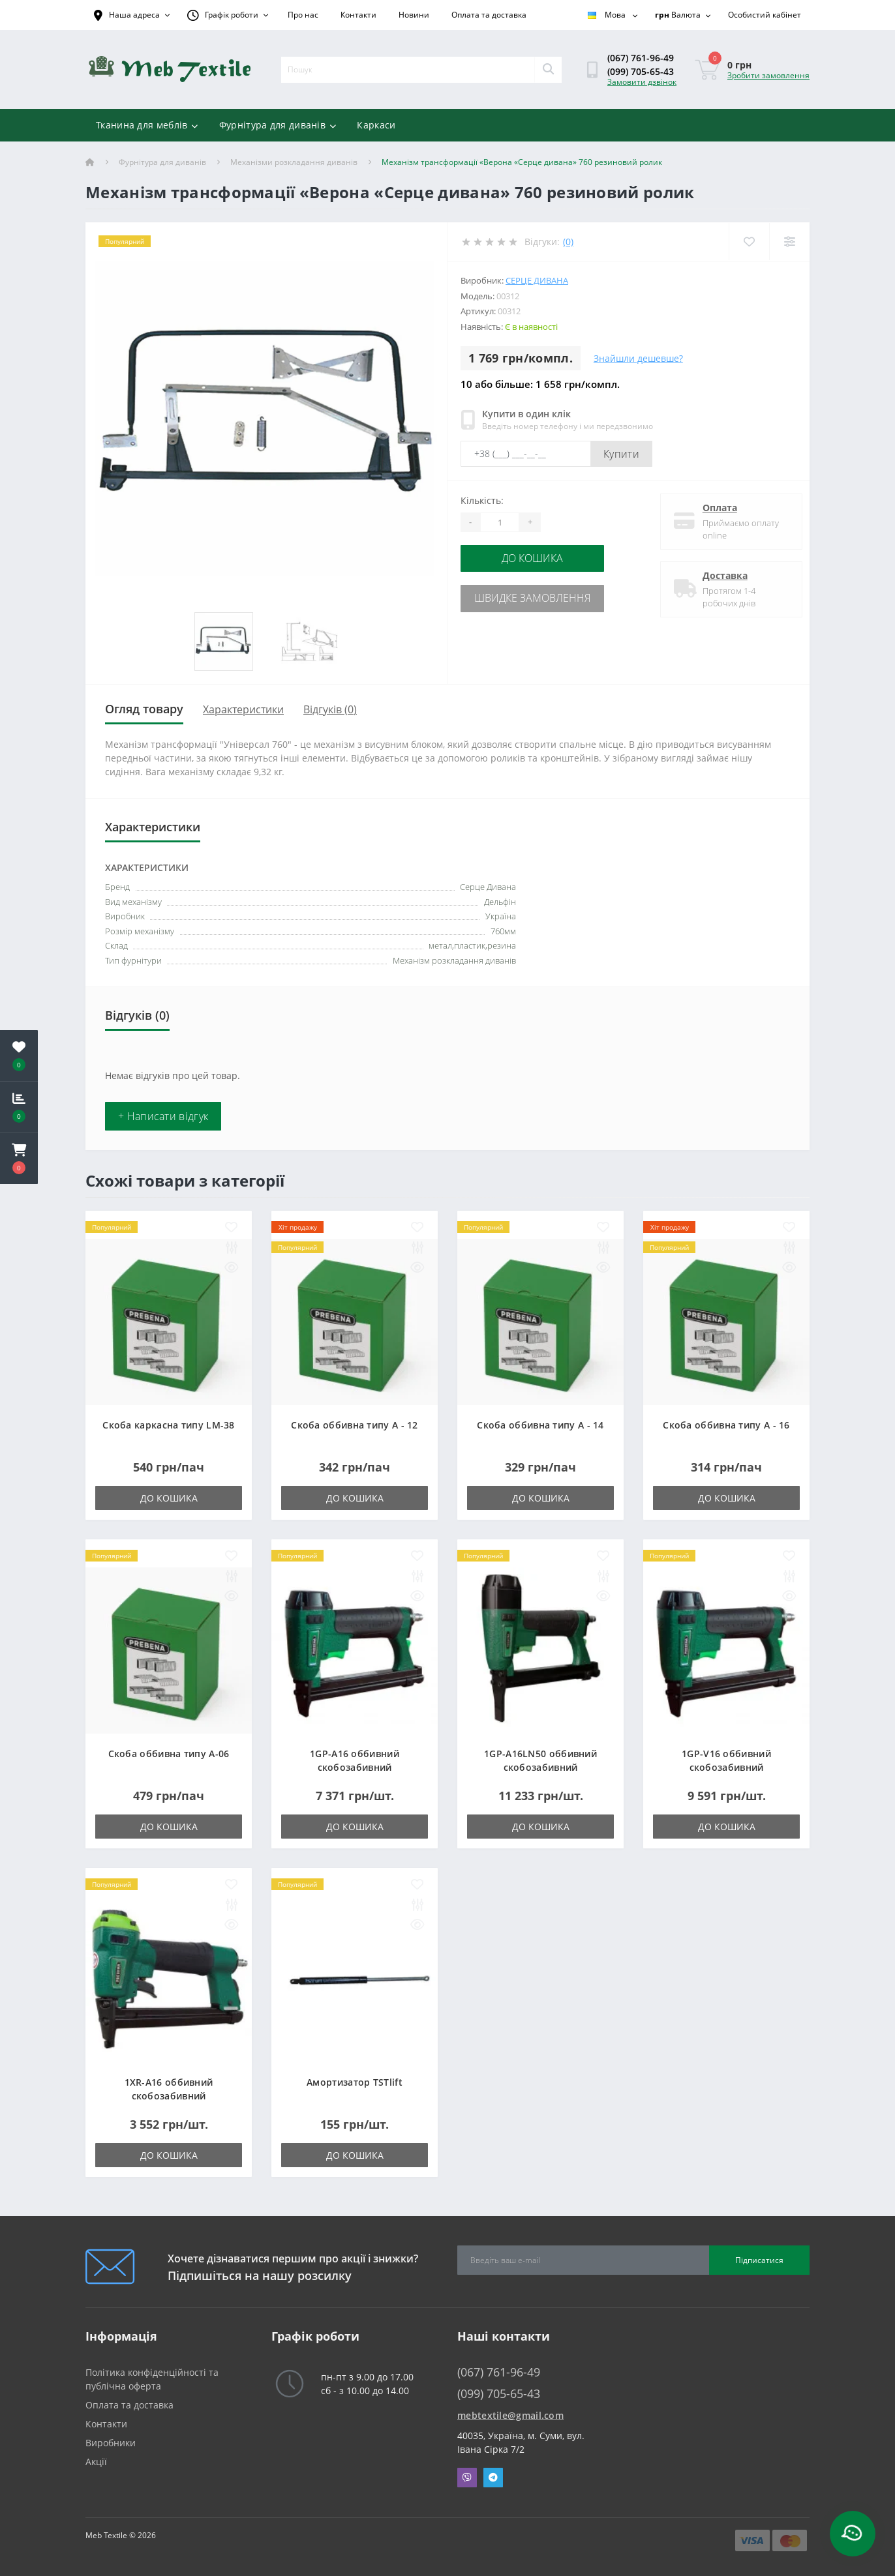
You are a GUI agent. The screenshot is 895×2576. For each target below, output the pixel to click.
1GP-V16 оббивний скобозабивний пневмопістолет (726, 1767)
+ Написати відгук (163, 1116)
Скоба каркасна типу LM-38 (168, 1425)
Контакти (358, 14)
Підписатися (759, 2260)
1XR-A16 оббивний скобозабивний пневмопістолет (169, 2096)
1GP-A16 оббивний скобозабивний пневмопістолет (354, 1767)
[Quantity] (499, 522)
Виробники (110, 2442)
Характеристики (243, 709)
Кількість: (482, 500)
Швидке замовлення (540, 596)
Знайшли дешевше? (638, 358)
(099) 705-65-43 (640, 71)
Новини (414, 14)
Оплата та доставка (488, 14)
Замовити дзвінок (641, 81)
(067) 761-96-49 (640, 58)
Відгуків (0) (330, 709)
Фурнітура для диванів (278, 125)
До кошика (540, 558)
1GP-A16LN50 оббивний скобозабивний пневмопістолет (540, 1767)
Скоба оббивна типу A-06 (169, 1753)
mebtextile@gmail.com (510, 2415)
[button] (19, 1158)
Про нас (303, 14)
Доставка (719, 575)
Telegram (493, 2477)
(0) (568, 241)
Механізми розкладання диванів (293, 162)
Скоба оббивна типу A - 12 (354, 1425)
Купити (621, 454)
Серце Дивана (537, 280)
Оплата (714, 507)
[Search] (548, 70)
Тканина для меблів (147, 125)
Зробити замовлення (768, 75)
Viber (467, 2477)
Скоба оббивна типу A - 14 (540, 1425)
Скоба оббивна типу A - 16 (726, 1425)
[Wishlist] (747, 241)
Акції (96, 2461)
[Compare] (789, 241)
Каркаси (376, 125)
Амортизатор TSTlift (354, 2082)
